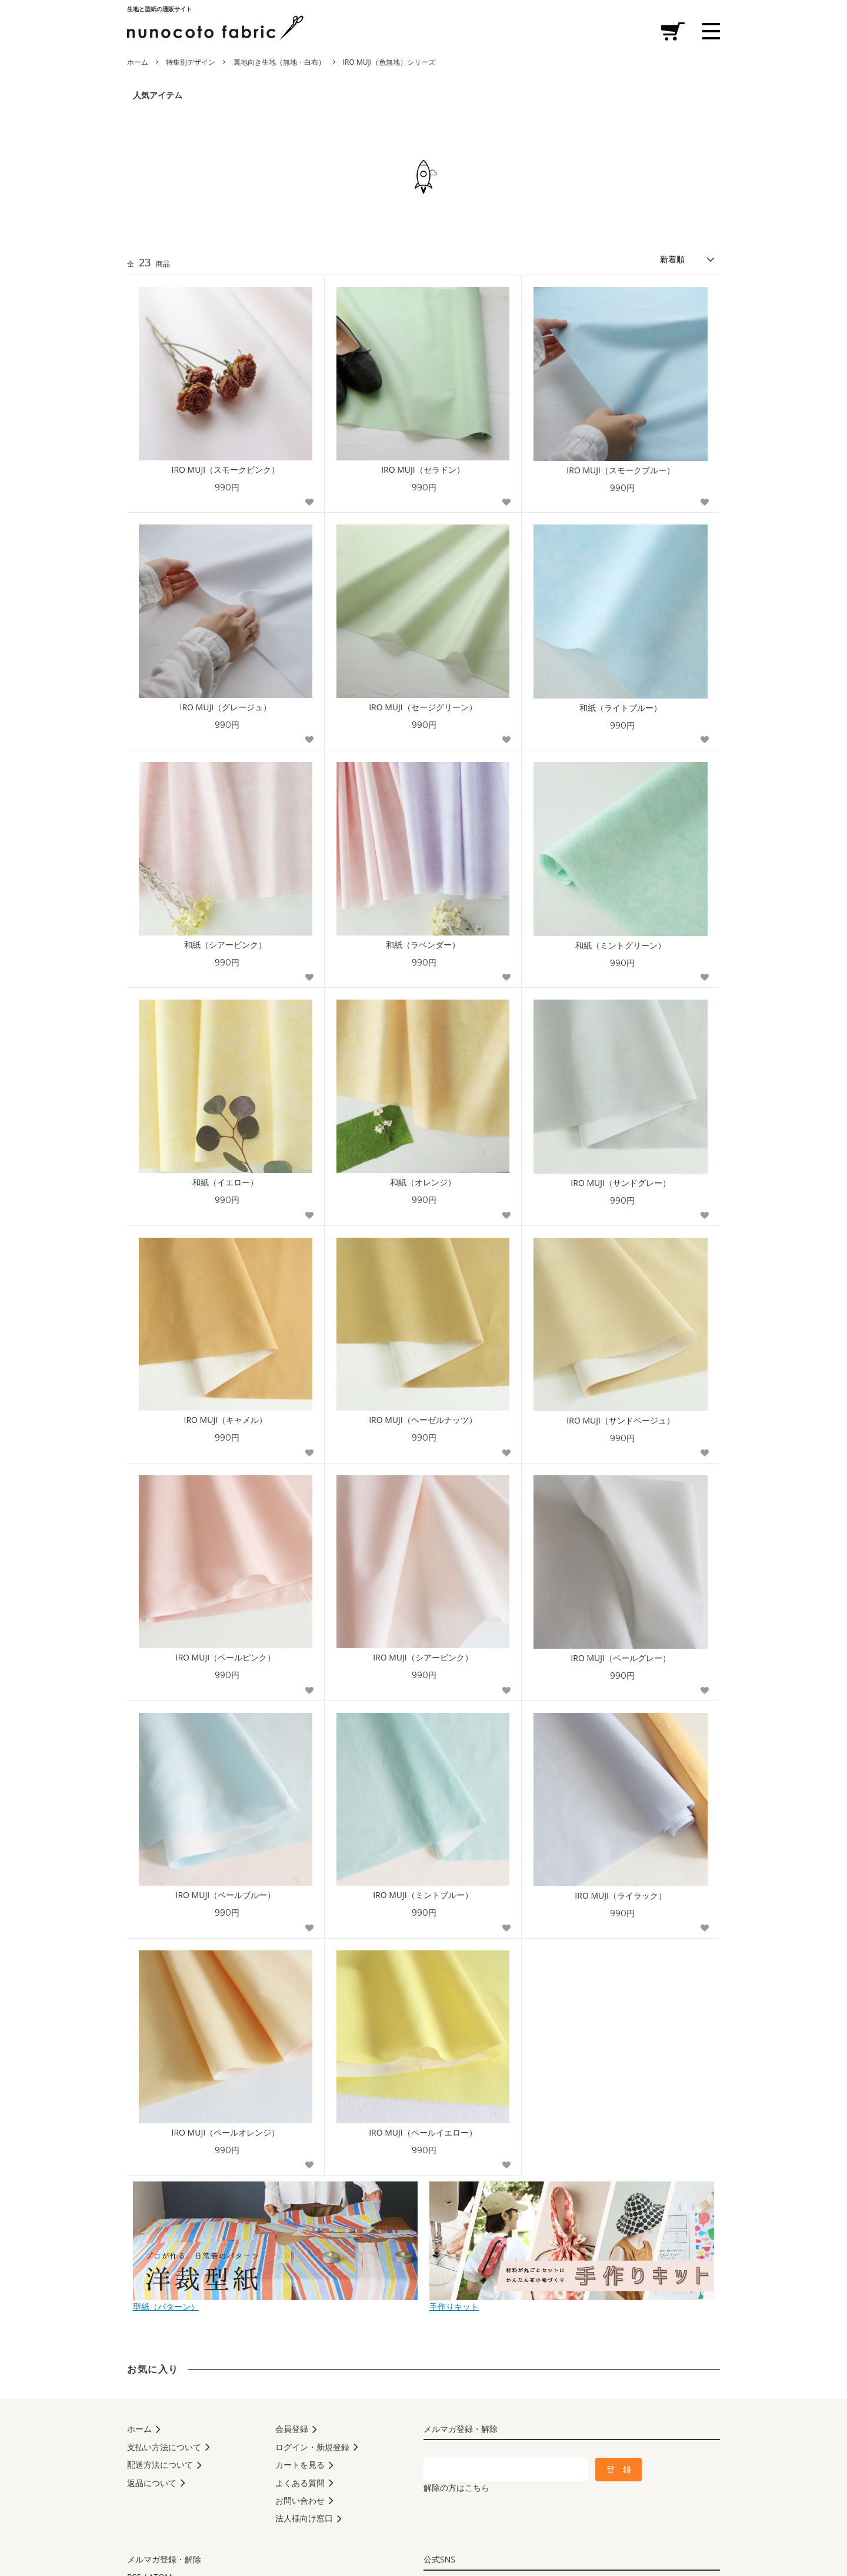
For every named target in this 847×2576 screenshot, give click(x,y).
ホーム (137, 62)
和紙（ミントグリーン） (620, 945)
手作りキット (571, 2301)
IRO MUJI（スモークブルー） (620, 470)
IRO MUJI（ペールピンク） (226, 1657)
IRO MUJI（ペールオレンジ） (226, 2132)
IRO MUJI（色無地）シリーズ (389, 62)
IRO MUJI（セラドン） (423, 470)
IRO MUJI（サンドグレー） (621, 1183)
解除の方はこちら (456, 2487)
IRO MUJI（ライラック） (620, 1895)
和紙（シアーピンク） (225, 945)
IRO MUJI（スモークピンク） (226, 470)
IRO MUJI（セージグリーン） (423, 707)
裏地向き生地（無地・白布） (279, 62)
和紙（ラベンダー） (423, 945)
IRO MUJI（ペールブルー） (226, 1895)
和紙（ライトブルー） (620, 708)
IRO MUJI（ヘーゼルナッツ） (423, 1420)
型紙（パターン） (275, 2301)
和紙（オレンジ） (423, 1182)
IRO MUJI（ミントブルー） (423, 1895)
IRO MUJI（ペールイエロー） (423, 2132)
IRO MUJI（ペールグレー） (621, 1658)
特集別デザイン (190, 62)
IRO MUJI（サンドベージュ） (620, 1420)
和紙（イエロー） (225, 1182)
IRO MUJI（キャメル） (226, 1420)
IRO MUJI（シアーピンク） (423, 1657)
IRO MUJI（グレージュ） (226, 707)
